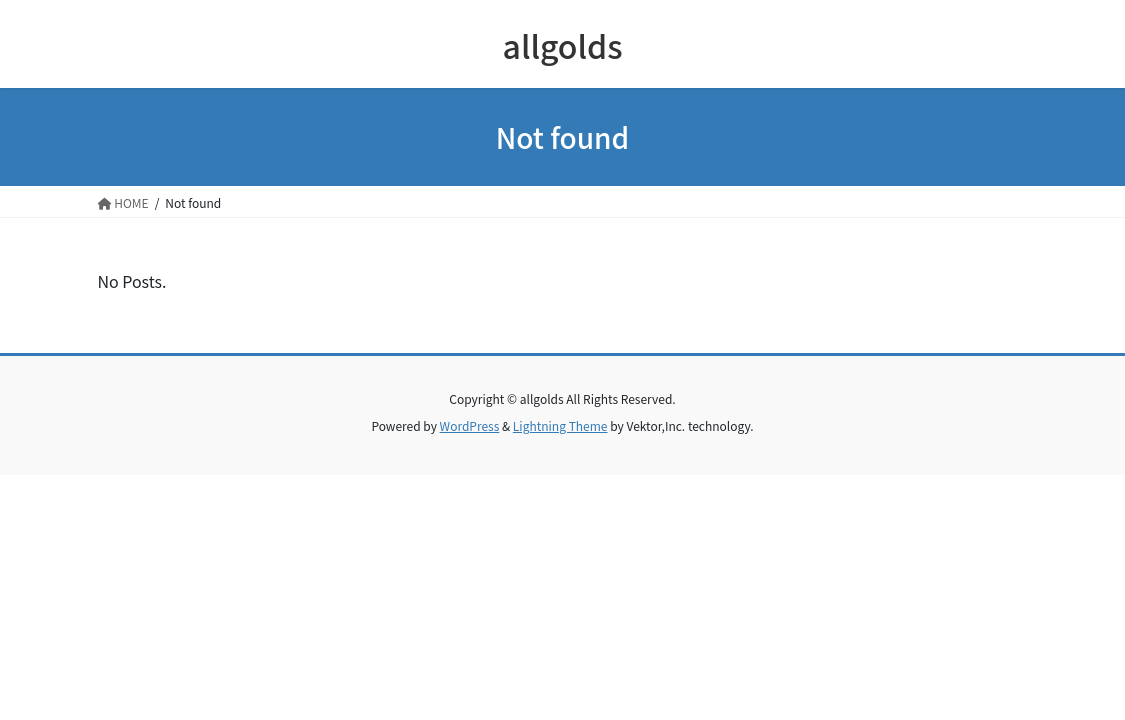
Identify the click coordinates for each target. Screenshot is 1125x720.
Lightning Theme (560, 425)
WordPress (470, 425)
